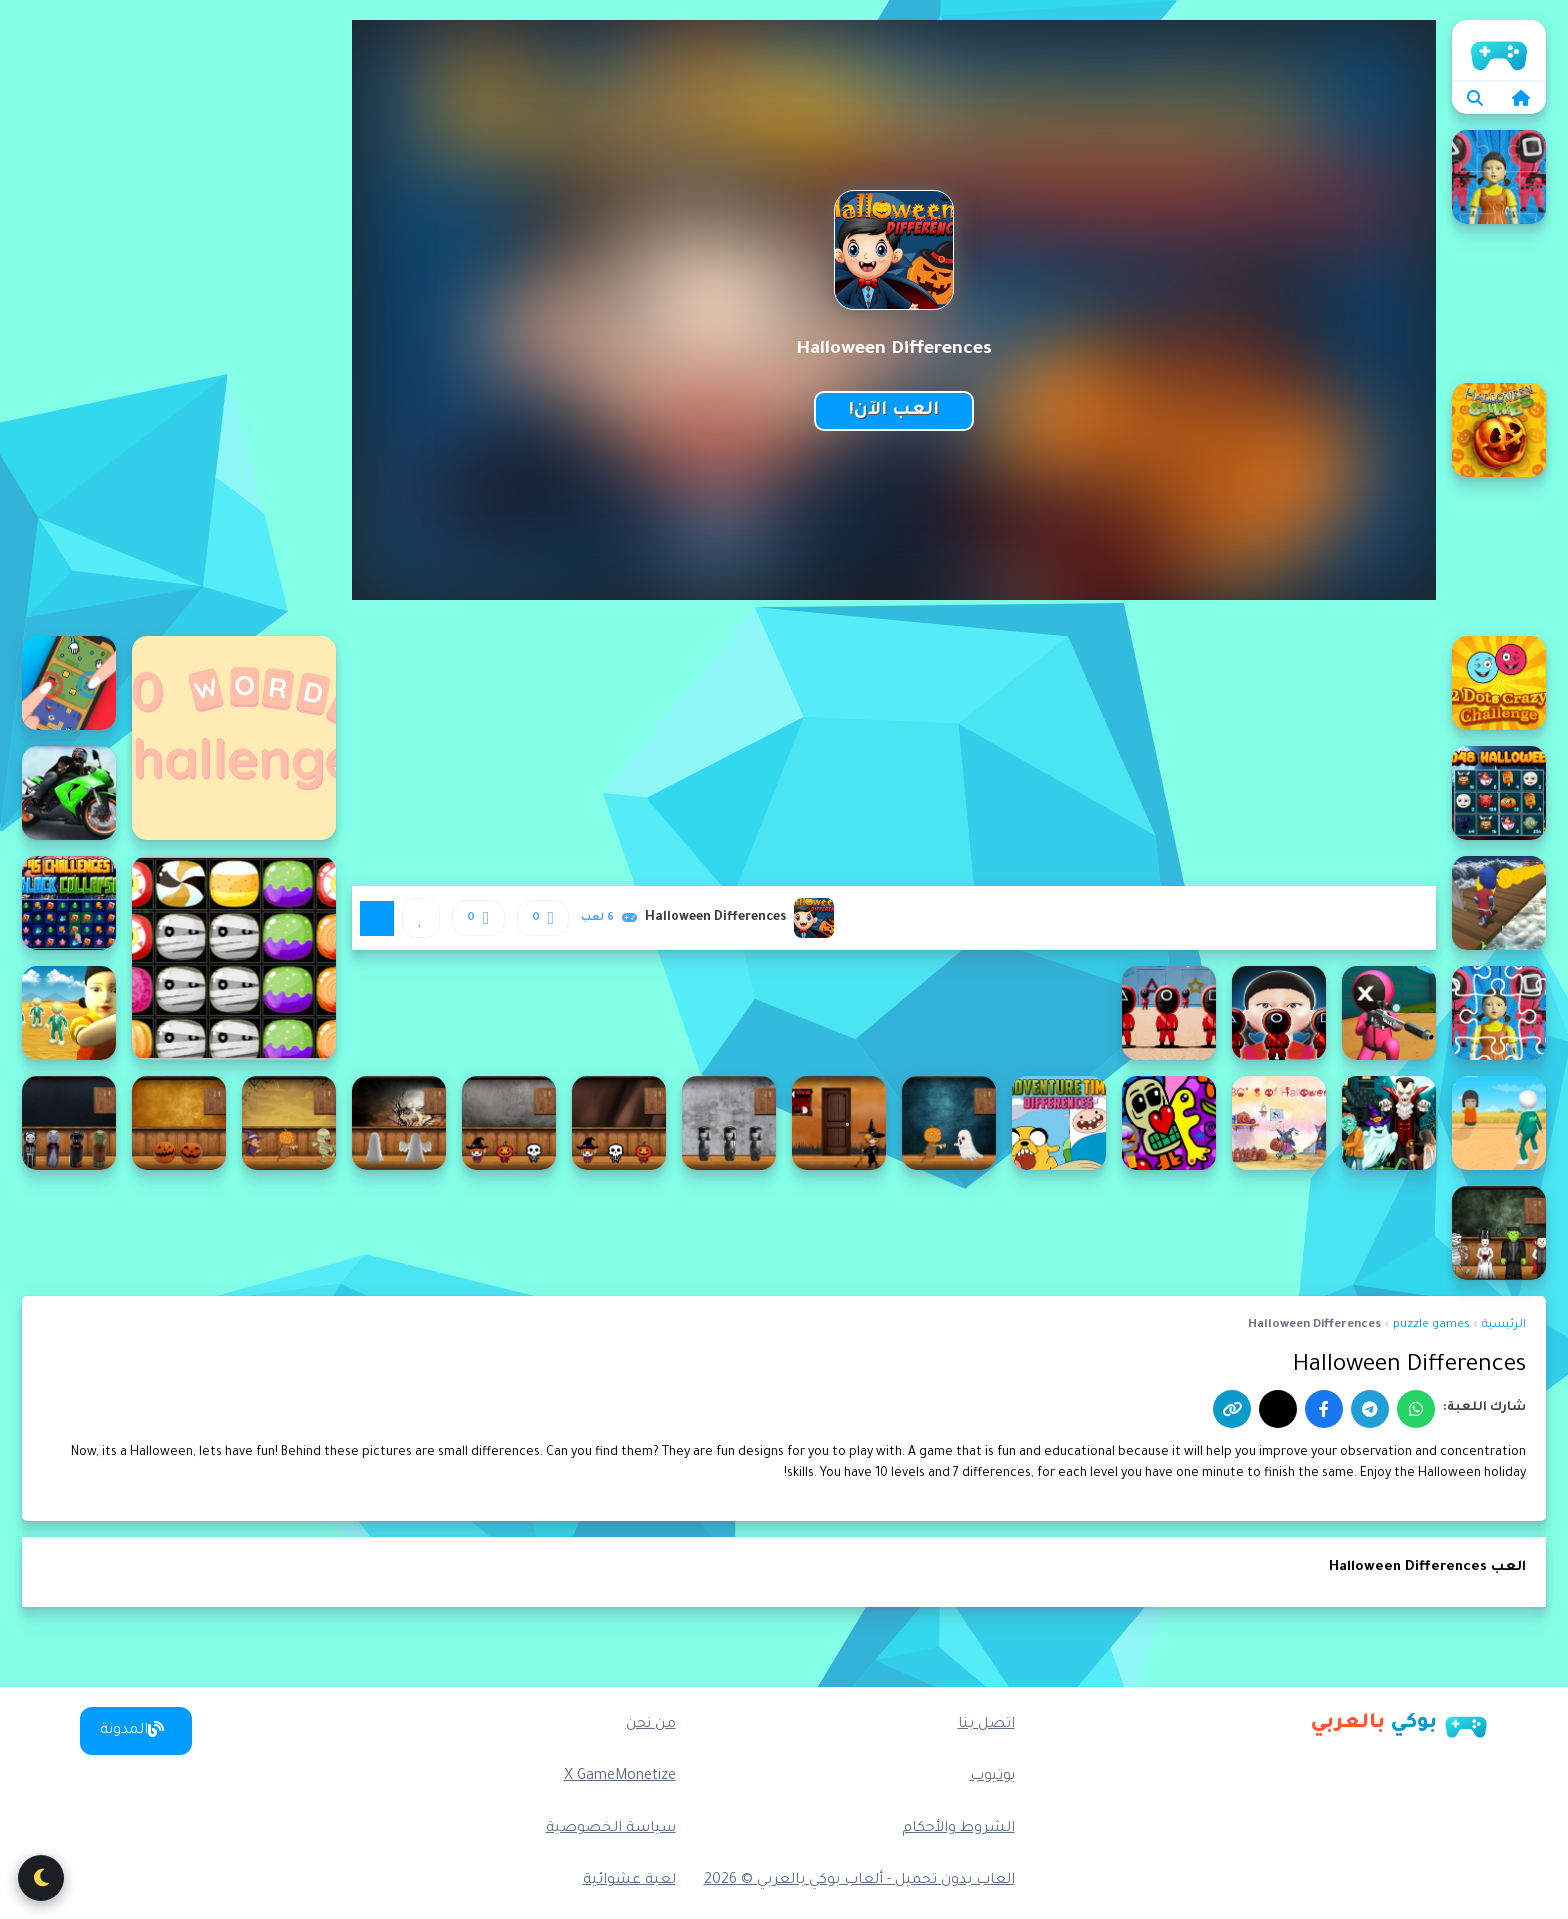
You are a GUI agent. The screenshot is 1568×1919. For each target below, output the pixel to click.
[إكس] (1278, 1409)
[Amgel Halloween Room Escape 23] (179, 1123)
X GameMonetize (620, 1777)
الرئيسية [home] (1499, 50)
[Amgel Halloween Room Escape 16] (949, 1123)
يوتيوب (992, 1777)
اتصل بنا (986, 1725)
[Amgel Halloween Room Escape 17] (839, 1123)
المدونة (132, 1730)
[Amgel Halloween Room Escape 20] (509, 1123)
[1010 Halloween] (234, 958)
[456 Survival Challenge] (69, 1013)
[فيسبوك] (1324, 1409)
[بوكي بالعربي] (1399, 1723)
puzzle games (1431, 1325)
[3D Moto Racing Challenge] (69, 793)
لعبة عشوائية (629, 1881)
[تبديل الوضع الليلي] (41, 1878)
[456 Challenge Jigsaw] (1499, 1013)
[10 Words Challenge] (234, 738)
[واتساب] (1416, 1409)
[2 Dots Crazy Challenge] (1499, 683)
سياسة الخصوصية (611, 1829)
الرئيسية (1504, 1325)
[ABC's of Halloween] (1279, 1123)
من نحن (651, 1725)
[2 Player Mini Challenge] (69, 683)
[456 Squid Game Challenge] (1169, 1013)
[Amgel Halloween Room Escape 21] (399, 1123)
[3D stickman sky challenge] (1499, 903)
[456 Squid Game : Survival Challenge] (1279, 1013)
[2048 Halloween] (1499, 793)
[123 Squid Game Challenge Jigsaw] (1499, 177)
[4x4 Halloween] (1389, 1123)
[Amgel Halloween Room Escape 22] (289, 1123)
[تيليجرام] (1370, 1409)
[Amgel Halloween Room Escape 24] (69, 1123)
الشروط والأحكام (958, 1829)
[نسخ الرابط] (1232, 1409)
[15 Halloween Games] (1499, 430)
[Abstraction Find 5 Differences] (1169, 1123)
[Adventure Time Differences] (1059, 1123)
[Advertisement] (179, 320)
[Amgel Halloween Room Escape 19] (619, 1123)
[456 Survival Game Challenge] (1499, 1123)
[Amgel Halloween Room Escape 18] (729, 1123)
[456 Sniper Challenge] (1389, 1013)
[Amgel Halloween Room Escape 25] (1499, 1233)
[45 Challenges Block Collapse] (69, 903)
